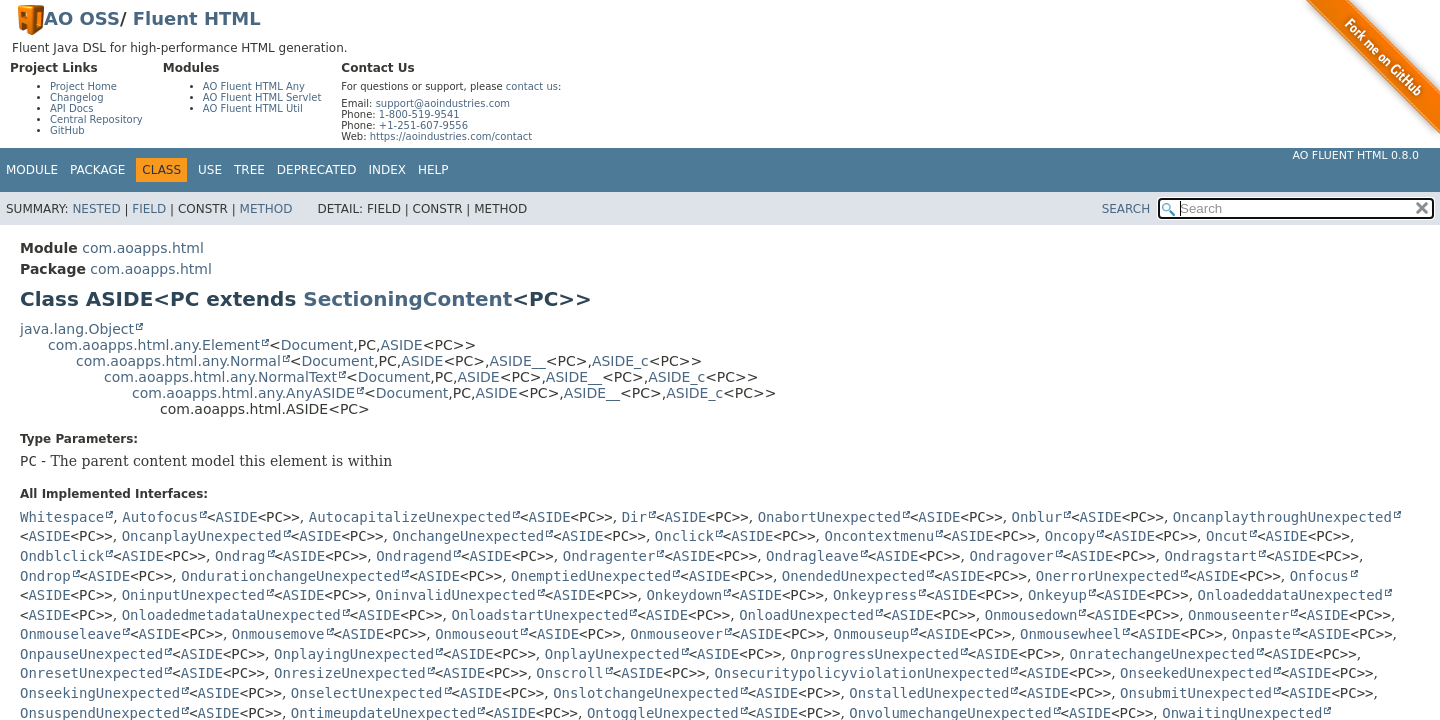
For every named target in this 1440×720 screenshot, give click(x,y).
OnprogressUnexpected (874, 654)
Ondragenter (609, 556)
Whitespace (62, 517)
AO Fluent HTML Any (254, 86)
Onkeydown (684, 595)
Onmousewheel (1070, 634)
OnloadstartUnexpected (539, 615)
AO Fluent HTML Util (253, 108)
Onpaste (1261, 634)
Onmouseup (872, 634)
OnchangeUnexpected (468, 536)
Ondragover (1011, 556)
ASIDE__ (518, 361)
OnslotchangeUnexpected (645, 693)
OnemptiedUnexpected (591, 576)
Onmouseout (477, 634)
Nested (96, 209)
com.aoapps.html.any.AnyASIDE (243, 393)
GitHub (67, 130)
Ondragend (414, 556)
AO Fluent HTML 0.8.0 (1355, 155)
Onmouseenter (1238, 615)
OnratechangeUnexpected (1162, 654)
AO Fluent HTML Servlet (262, 97)
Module (32, 170)
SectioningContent (407, 299)
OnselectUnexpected (367, 693)
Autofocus (160, 517)
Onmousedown (1031, 615)
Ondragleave (812, 556)
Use (210, 170)
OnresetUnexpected (91, 673)
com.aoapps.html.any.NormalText (220, 377)
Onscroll (569, 673)
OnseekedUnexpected (1196, 673)
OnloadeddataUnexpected (1290, 595)
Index (388, 170)
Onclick (684, 536)
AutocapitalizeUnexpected (410, 517)
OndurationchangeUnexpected (290, 576)
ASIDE (401, 345)
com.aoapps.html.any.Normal (178, 361)
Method (266, 209)
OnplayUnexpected (612, 654)
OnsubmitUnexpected (1196, 693)
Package (97, 170)
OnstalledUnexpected (929, 693)
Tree (249, 170)
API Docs (72, 108)
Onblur (1037, 517)
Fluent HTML (197, 18)
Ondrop (45, 576)
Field (149, 209)
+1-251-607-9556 (423, 125)
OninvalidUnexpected (456, 595)
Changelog (77, 97)
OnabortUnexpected (829, 517)
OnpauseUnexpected (91, 654)
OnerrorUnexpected (1107, 576)
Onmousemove (278, 634)
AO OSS (82, 18)
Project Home (83, 86)
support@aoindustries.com (443, 103)
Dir (634, 517)
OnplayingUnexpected (354, 654)
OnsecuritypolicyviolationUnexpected (861, 673)
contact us (532, 86)
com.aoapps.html (142, 248)
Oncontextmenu (880, 536)
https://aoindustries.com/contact (451, 136)
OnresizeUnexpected (350, 673)
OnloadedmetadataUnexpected (231, 615)
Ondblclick (62, 556)
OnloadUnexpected (806, 615)
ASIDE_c (620, 361)
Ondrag (240, 556)
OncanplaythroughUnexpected (1282, 517)
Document (317, 345)
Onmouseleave (70, 634)
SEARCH (1126, 209)
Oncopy (1070, 536)
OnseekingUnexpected (100, 693)
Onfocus (1319, 576)
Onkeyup (1057, 595)
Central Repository (96, 119)
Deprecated (317, 170)
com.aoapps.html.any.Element (154, 345)
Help (433, 170)
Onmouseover (676, 634)
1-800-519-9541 (419, 114)
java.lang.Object (77, 329)
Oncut (1227, 536)
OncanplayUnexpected (202, 536)
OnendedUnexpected (853, 576)
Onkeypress (875, 595)
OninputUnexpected (193, 595)
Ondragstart (1210, 556)
